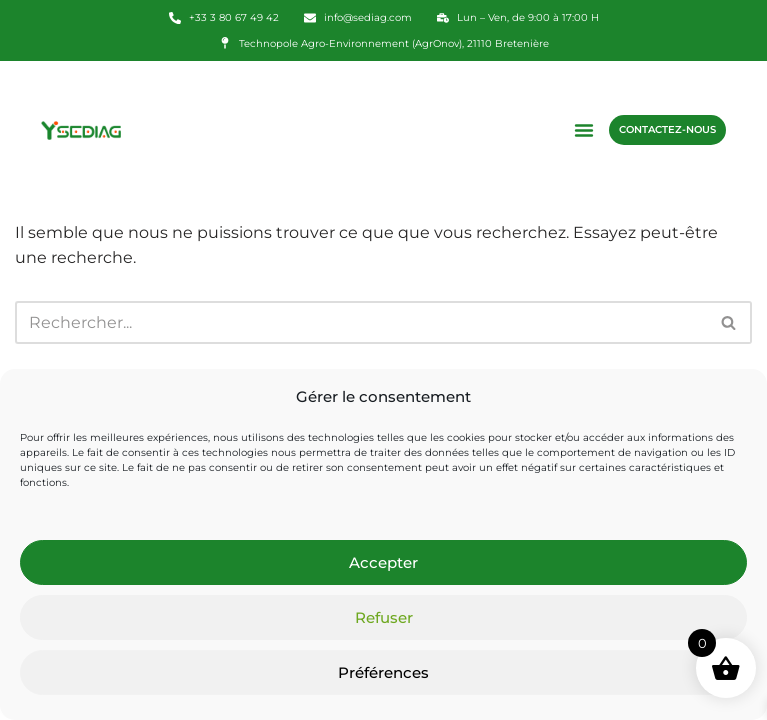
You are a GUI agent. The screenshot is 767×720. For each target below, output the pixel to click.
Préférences (383, 672)
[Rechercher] (361, 322)
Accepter (383, 562)
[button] (584, 130)
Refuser (384, 617)
